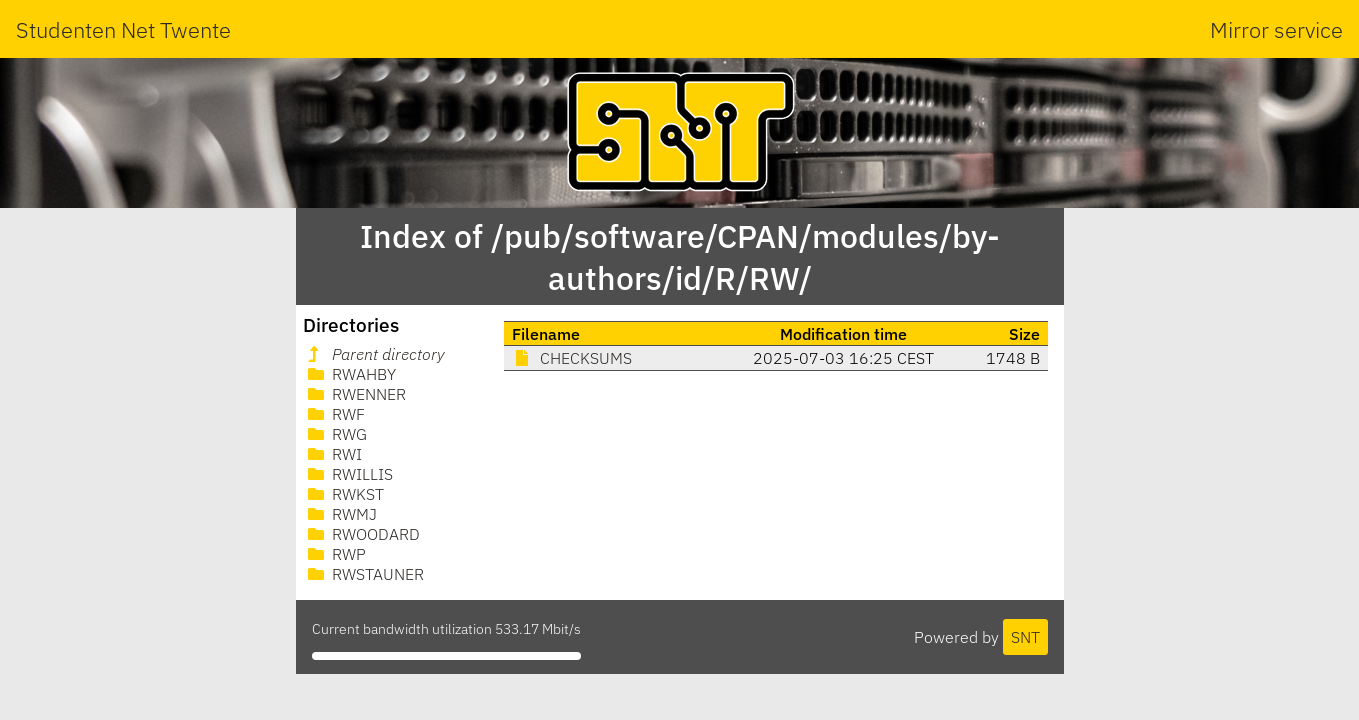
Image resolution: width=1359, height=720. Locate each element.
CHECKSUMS (572, 358)
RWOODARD (362, 534)
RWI (333, 454)
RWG (335, 434)
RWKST (344, 494)
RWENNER (355, 394)
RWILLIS (348, 474)
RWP (335, 554)
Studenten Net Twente (123, 29)
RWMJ (340, 514)
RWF (334, 414)
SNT (1025, 637)
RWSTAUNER (364, 574)
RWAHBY (350, 374)
